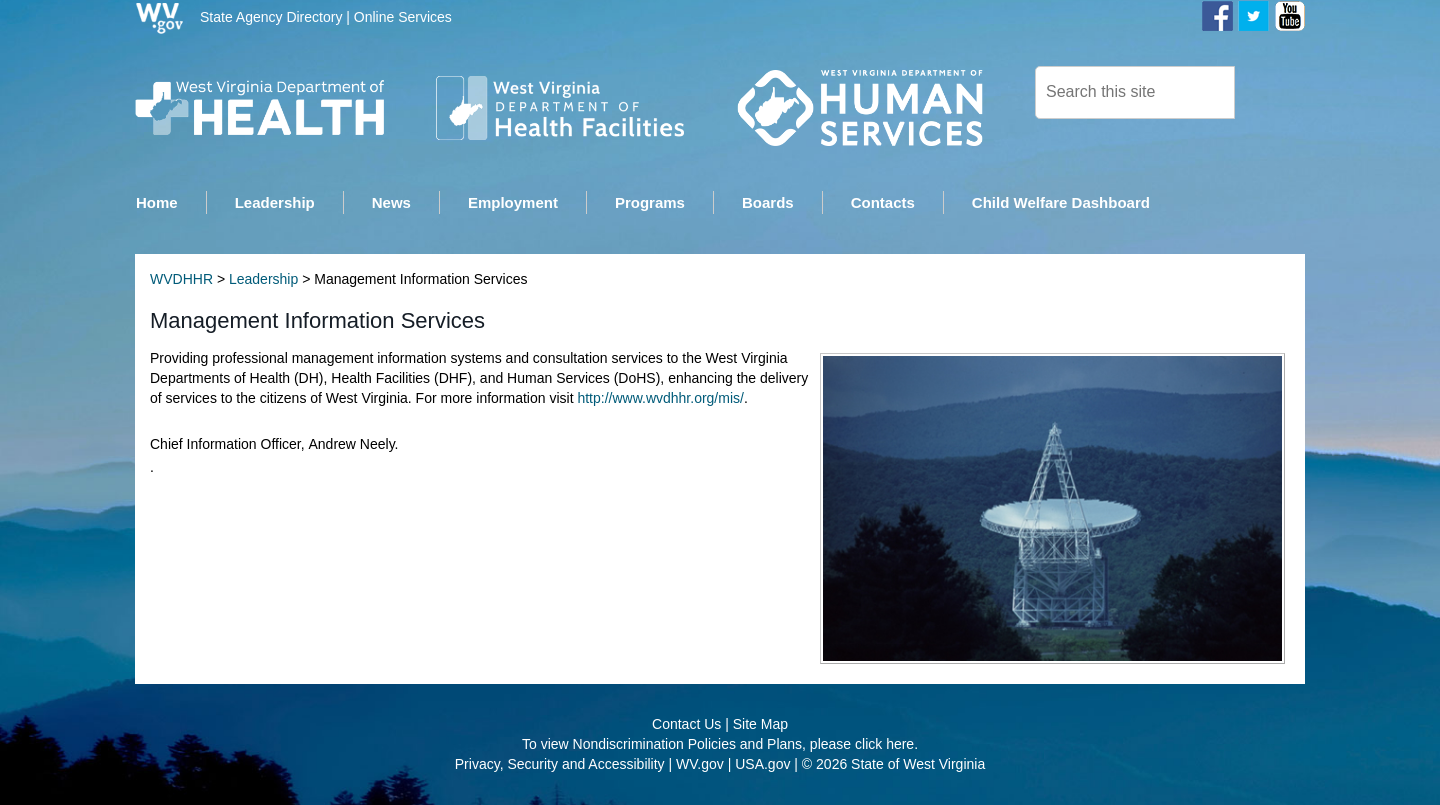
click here (884, 745)
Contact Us (686, 725)
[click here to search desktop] (1269, 91)
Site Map (760, 725)
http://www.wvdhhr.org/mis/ (660, 399)
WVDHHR (181, 280)
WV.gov (700, 765)
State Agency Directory (271, 17)
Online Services (403, 17)
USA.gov (762, 765)
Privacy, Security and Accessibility (560, 765)
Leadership (263, 280)
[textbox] (1135, 92)
